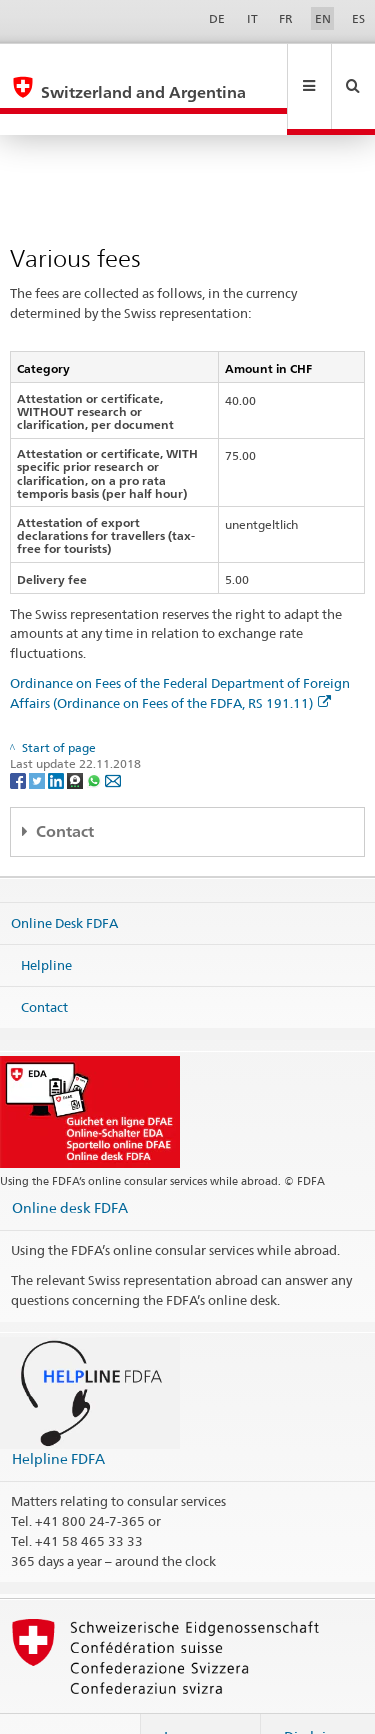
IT (252, 18)
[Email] (113, 736)
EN (323, 18)
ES (358, 18)
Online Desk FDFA (64, 880)
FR (286, 18)
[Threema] (76, 736)
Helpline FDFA (58, 1415)
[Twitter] (38, 736)
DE (217, 18)
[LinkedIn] (57, 736)
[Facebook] (19, 736)
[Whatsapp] (95, 736)
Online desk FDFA (70, 1164)
